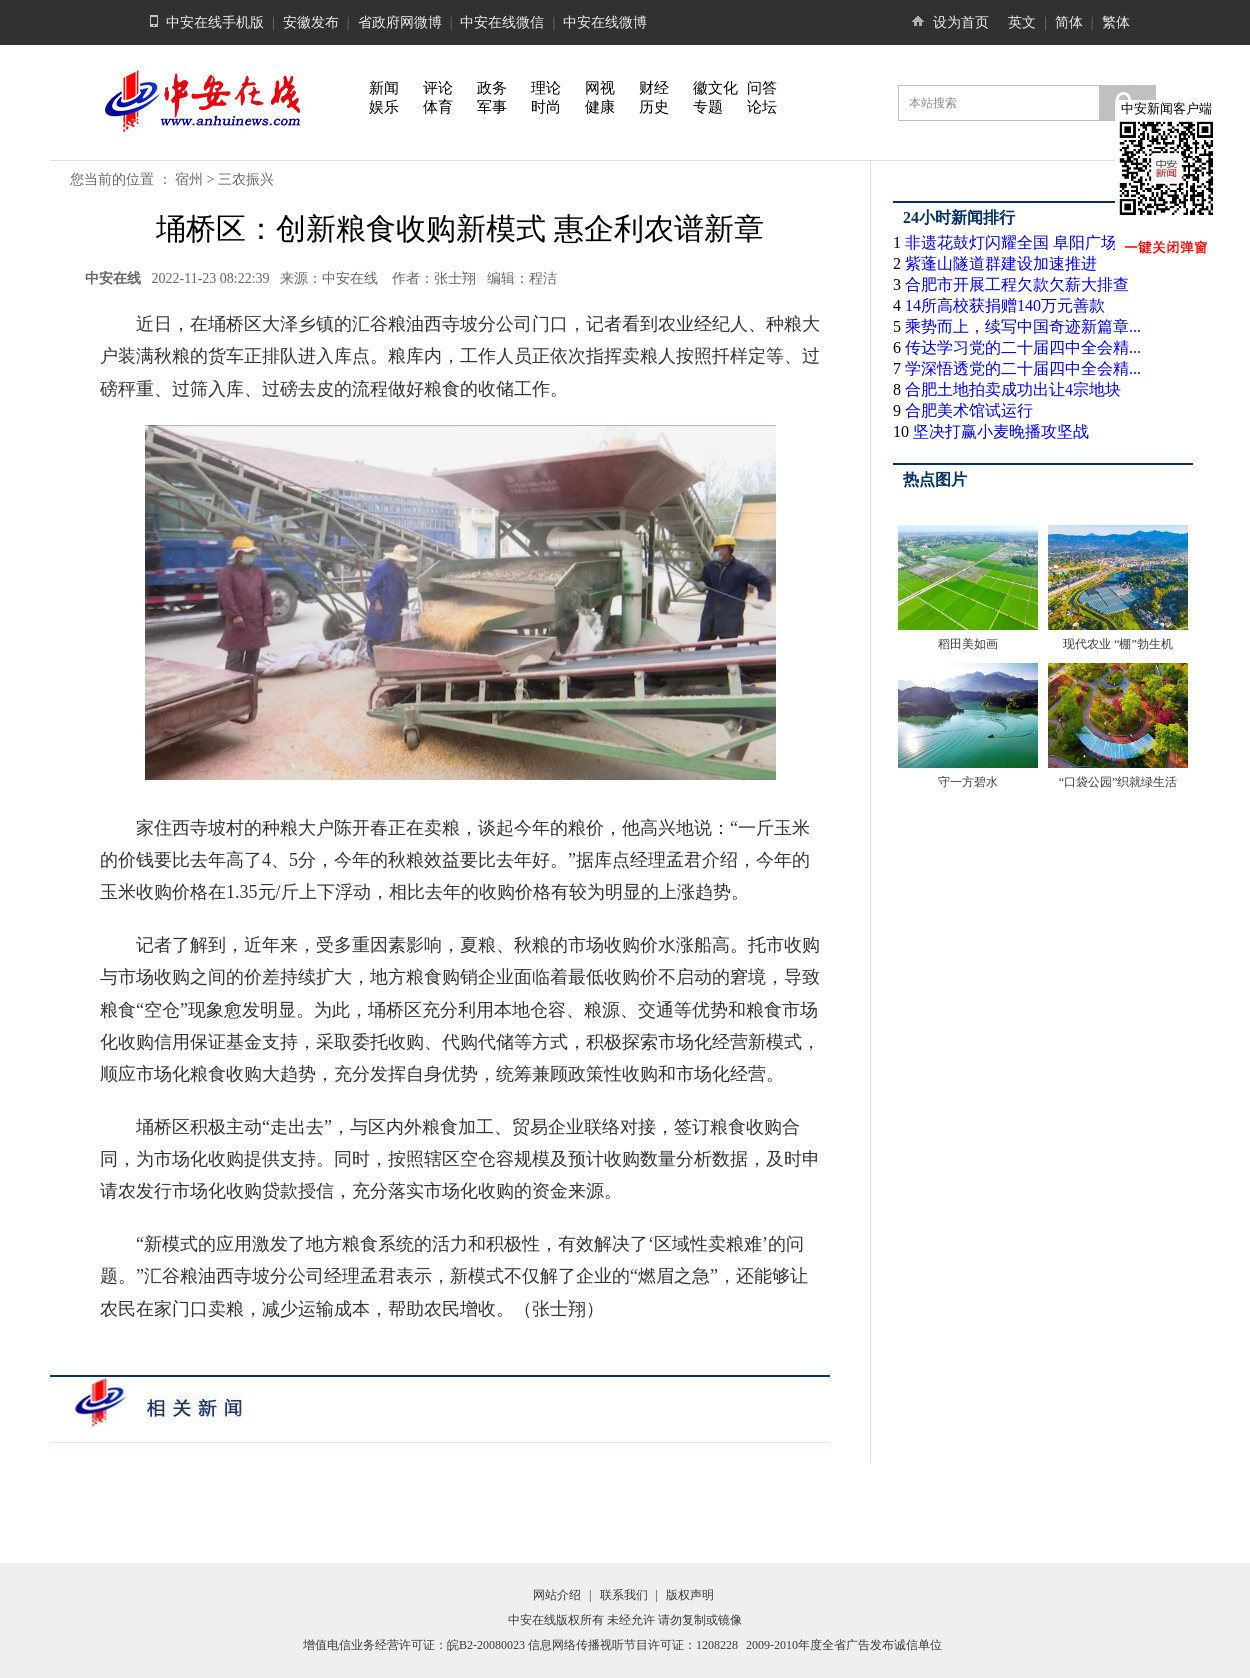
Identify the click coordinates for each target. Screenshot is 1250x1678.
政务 (492, 88)
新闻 (384, 88)
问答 (762, 88)
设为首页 (961, 22)
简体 (1069, 22)
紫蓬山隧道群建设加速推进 (1001, 263)
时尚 (546, 107)
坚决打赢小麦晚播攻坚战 (1001, 431)
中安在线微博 (605, 22)
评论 (438, 88)
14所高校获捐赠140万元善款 (1005, 305)
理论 (546, 88)
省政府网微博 (400, 22)
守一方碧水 (968, 782)
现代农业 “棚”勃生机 (1118, 644)
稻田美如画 (968, 644)
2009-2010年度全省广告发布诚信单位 (844, 1645)
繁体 (1116, 22)
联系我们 (624, 1595)
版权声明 (690, 1595)
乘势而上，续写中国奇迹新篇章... (1023, 326)
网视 (600, 88)
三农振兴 (246, 179)
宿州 (189, 179)
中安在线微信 (502, 22)
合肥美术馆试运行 (969, 410)
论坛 (762, 107)
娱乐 (384, 107)
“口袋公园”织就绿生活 (1118, 782)
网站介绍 (557, 1595)
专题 (708, 107)
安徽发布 (311, 22)
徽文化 (715, 88)
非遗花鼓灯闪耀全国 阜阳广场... (1017, 242)
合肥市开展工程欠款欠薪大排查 (1017, 284)
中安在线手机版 (215, 22)
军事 (492, 107)
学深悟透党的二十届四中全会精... (1023, 368)
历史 (654, 107)
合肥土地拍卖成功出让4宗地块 (1013, 389)
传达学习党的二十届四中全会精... (1023, 347)
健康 (600, 107)
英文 (1022, 22)
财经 (654, 88)
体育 (438, 107)
